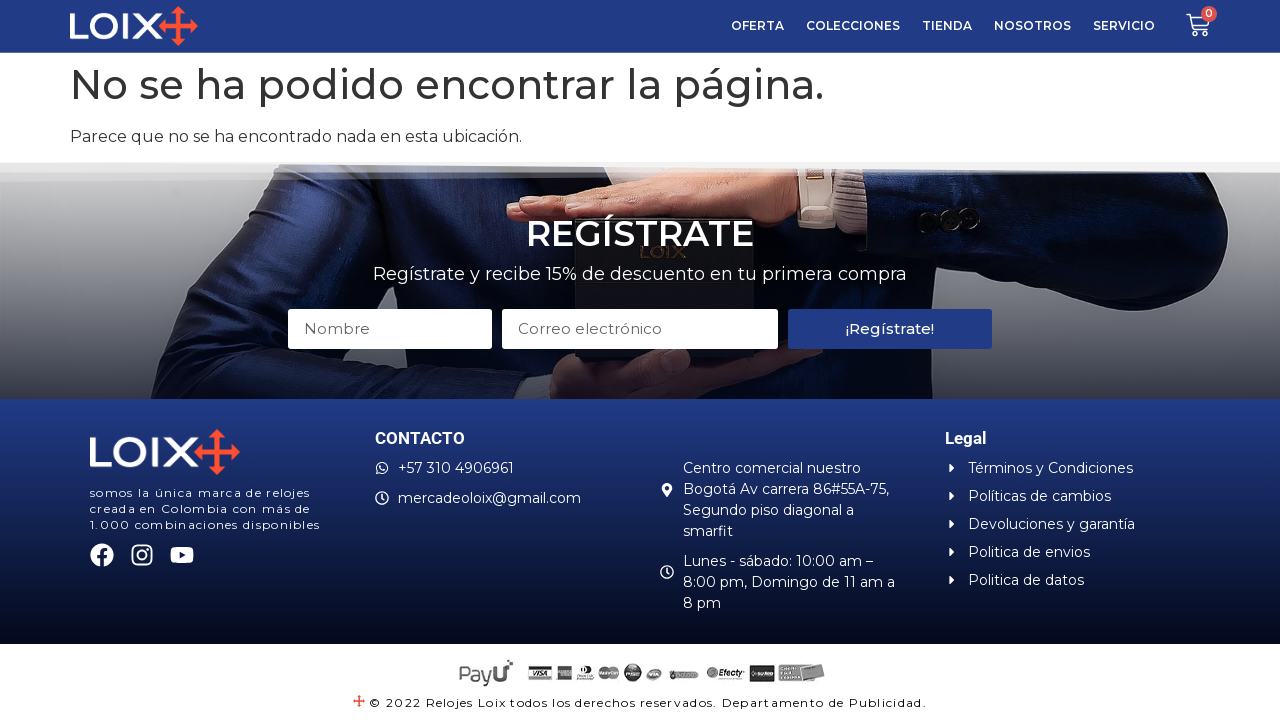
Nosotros (1032, 25)
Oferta (757, 25)
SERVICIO (1124, 25)
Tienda (947, 25)
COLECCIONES (853, 25)
